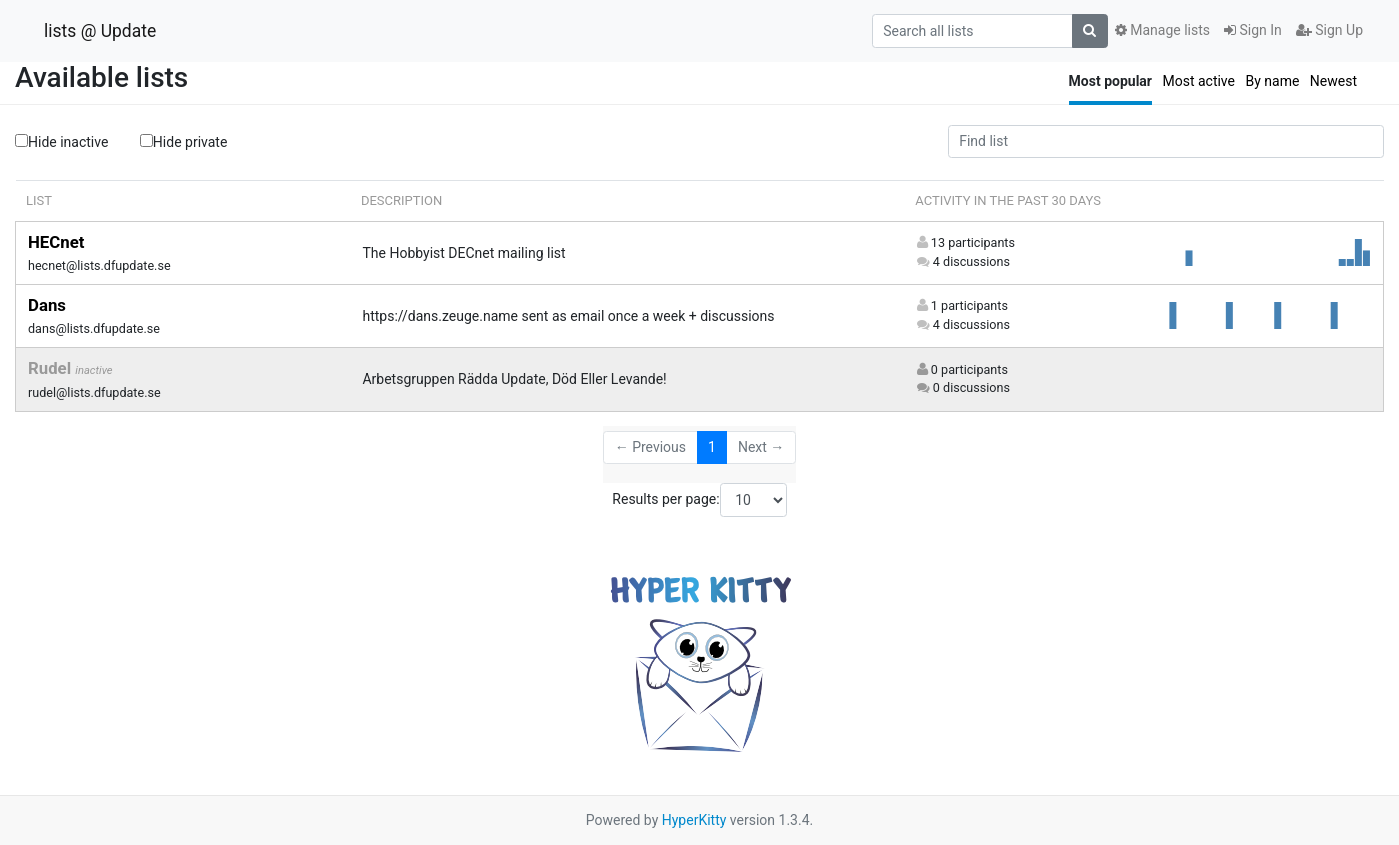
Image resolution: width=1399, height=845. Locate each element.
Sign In (1253, 30)
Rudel (51, 368)
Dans (47, 305)
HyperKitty (694, 820)
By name (1272, 81)
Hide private (184, 141)
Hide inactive (61, 142)
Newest (1333, 81)
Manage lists (1162, 30)
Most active (1198, 81)
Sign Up (1329, 30)
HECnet (56, 242)
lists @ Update (100, 31)
